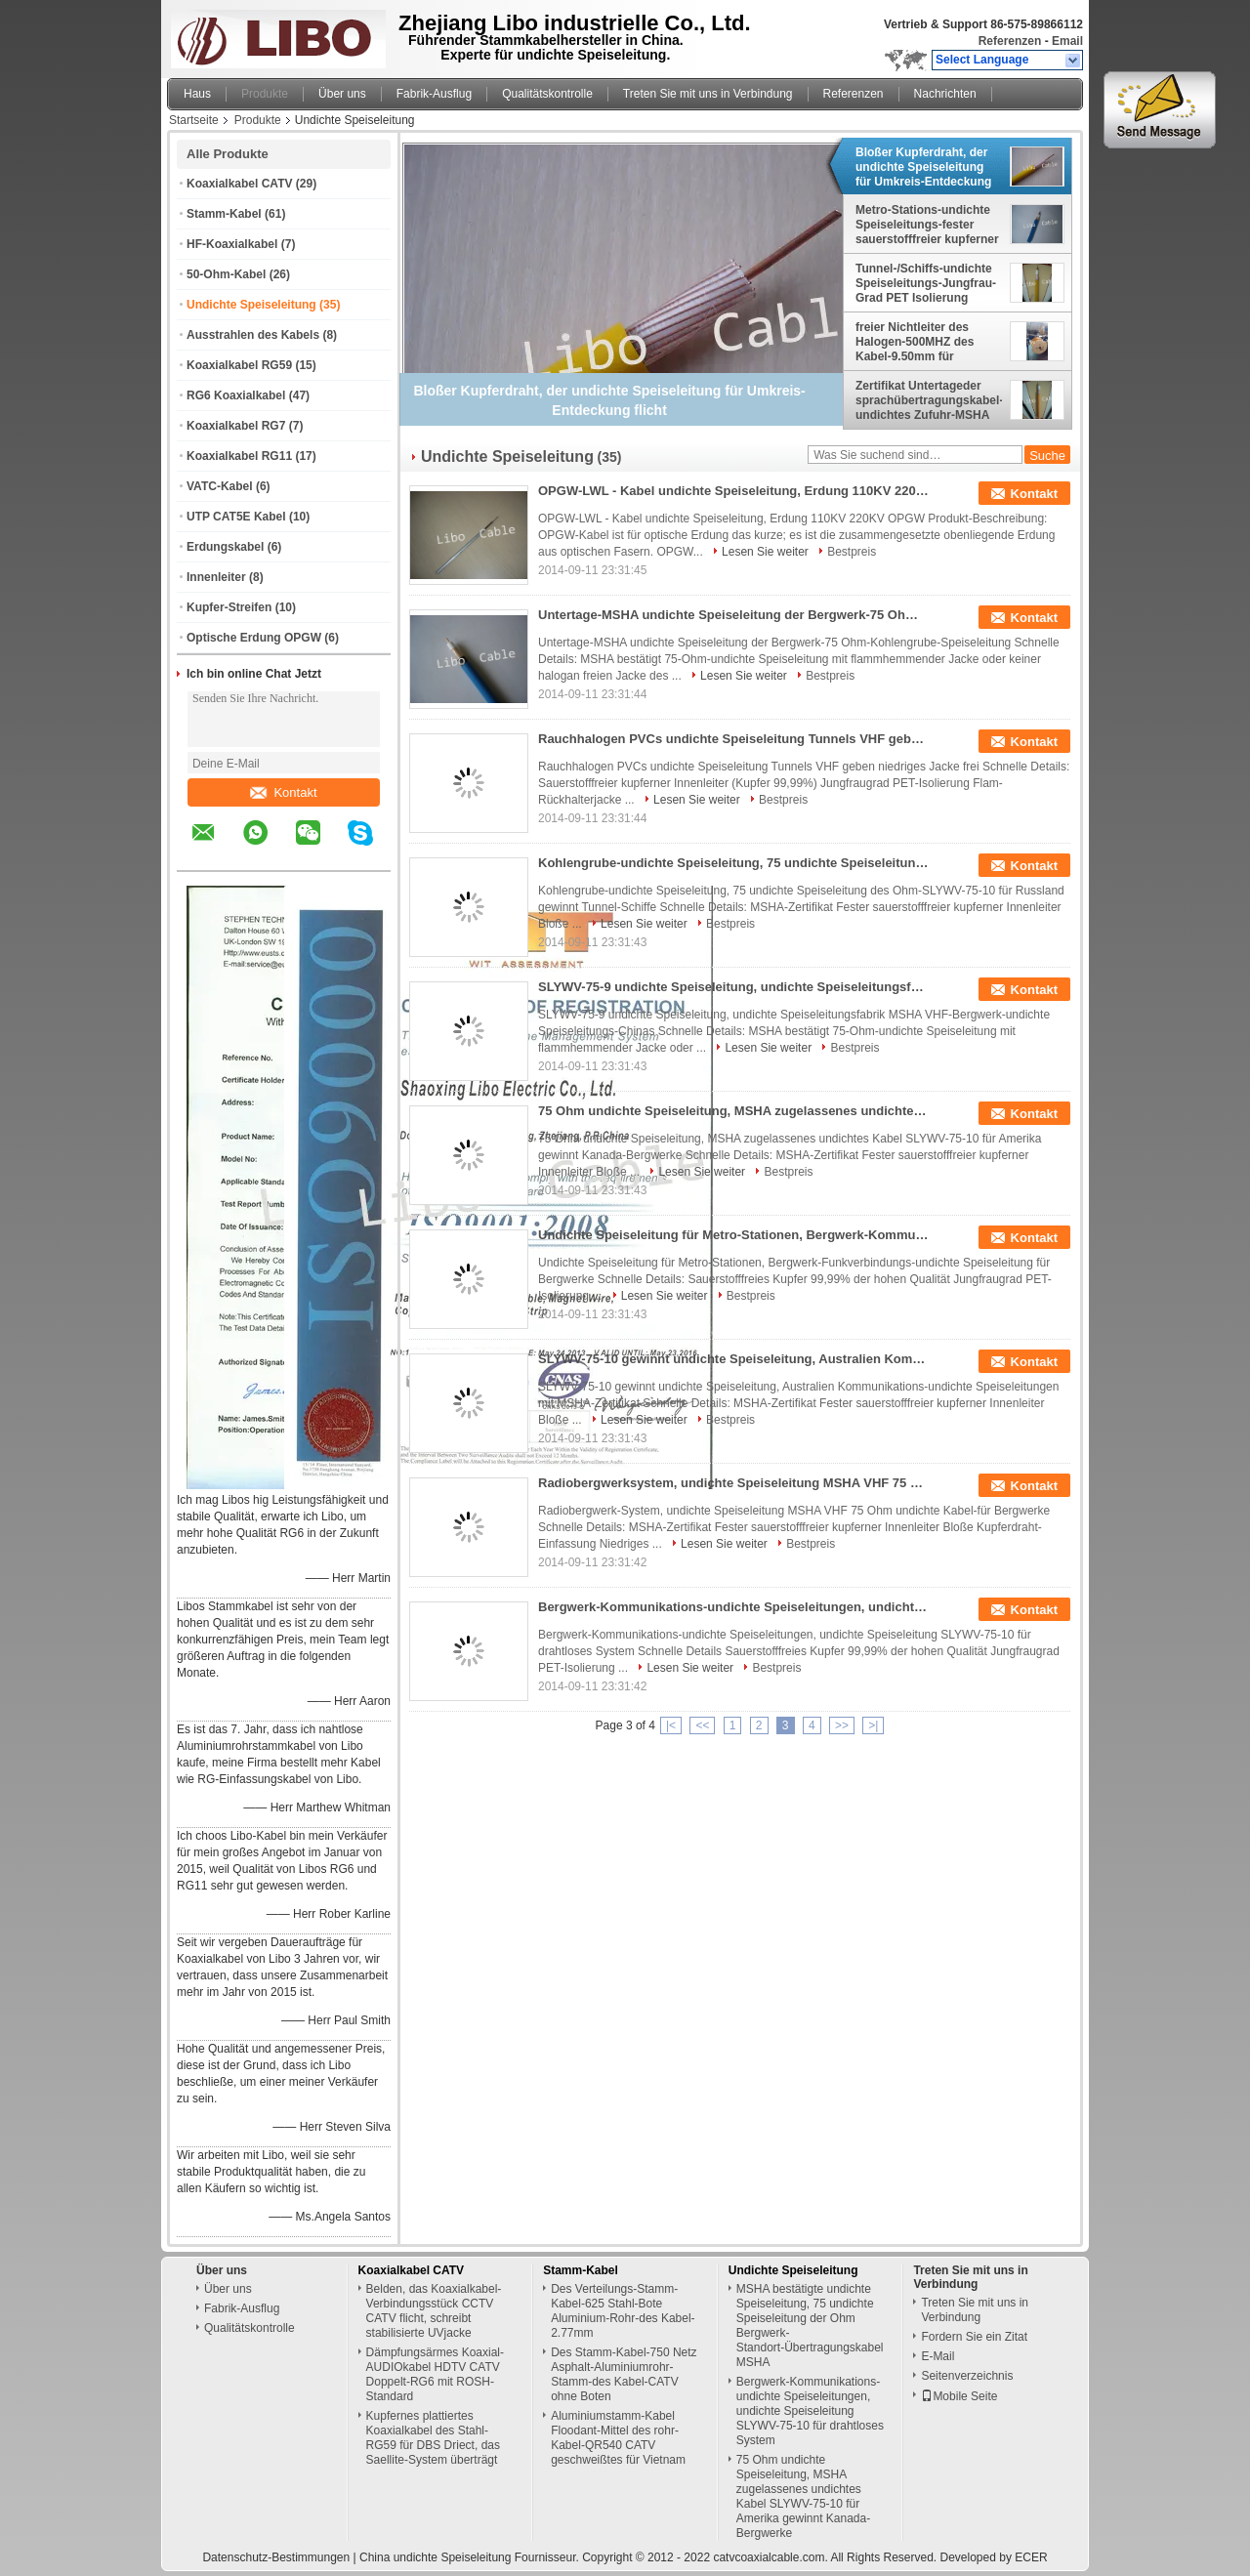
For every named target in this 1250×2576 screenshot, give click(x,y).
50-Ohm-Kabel (226, 274)
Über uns (342, 94)
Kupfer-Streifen (229, 607)
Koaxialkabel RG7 (236, 426)
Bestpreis (851, 552)
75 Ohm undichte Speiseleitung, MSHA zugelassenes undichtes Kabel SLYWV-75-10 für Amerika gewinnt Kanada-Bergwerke (733, 1110)
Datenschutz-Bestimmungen (276, 2557)
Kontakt (283, 792)
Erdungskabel (225, 547)
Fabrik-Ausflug (434, 94)
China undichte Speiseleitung (435, 2557)
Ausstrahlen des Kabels (253, 335)
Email (1067, 41)
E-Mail (937, 2356)
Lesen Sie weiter (765, 552)
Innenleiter (216, 577)
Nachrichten (945, 94)
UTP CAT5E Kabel (236, 516)
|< (671, 1725)
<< (702, 1725)
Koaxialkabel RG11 (239, 456)
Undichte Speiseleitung (251, 305)
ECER (1031, 2557)
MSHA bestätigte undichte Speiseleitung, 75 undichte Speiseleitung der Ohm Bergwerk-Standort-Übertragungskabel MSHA (810, 2325)
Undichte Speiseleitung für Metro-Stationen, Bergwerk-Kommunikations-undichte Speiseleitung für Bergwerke (733, 1234)
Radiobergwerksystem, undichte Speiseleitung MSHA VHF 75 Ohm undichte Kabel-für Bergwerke (733, 1482)
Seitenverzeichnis (967, 2376)
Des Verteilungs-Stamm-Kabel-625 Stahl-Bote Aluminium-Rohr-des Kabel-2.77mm (622, 2311)
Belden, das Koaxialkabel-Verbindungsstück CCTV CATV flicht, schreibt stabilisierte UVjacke (434, 2311)
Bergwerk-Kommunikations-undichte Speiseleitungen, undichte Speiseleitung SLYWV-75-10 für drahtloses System (733, 1607)
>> (842, 1725)
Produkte (264, 94)
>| (873, 1725)
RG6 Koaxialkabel (236, 395)
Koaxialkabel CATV (239, 183)
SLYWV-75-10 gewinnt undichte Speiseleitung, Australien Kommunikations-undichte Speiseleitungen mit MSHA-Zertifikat (733, 1358)
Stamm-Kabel (224, 214)
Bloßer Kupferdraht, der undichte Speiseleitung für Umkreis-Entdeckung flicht (923, 166)
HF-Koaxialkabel (232, 244)
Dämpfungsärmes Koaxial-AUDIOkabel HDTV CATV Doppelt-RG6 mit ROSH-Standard (435, 2374)
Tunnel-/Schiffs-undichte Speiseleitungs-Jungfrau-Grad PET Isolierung (925, 283)
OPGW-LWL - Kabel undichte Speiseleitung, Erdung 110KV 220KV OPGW (733, 490)
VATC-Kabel (220, 486)
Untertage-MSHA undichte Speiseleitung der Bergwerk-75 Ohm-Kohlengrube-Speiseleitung (733, 614)
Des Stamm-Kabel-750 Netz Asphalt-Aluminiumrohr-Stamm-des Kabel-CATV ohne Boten (623, 2374)
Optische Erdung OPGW (254, 637)
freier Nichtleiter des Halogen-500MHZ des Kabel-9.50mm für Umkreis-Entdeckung (914, 341)
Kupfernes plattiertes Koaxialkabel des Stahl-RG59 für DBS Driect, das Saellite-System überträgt (433, 2438)
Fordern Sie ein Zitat (974, 2337)
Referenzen (1010, 41)
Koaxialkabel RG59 (239, 365)
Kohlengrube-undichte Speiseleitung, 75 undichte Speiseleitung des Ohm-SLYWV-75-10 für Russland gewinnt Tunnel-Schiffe (733, 862)
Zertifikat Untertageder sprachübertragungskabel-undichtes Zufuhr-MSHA (928, 400)
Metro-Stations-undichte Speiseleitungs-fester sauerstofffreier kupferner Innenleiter (927, 224)
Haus (197, 94)
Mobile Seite (959, 2396)
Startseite (194, 120)
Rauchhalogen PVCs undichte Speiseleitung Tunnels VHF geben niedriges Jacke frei (733, 738)
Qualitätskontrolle (547, 94)
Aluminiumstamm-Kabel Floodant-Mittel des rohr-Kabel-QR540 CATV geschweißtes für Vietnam (618, 2438)
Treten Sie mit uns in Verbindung (708, 94)
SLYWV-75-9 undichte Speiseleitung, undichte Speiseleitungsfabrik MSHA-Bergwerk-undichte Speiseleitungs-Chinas (733, 986)
